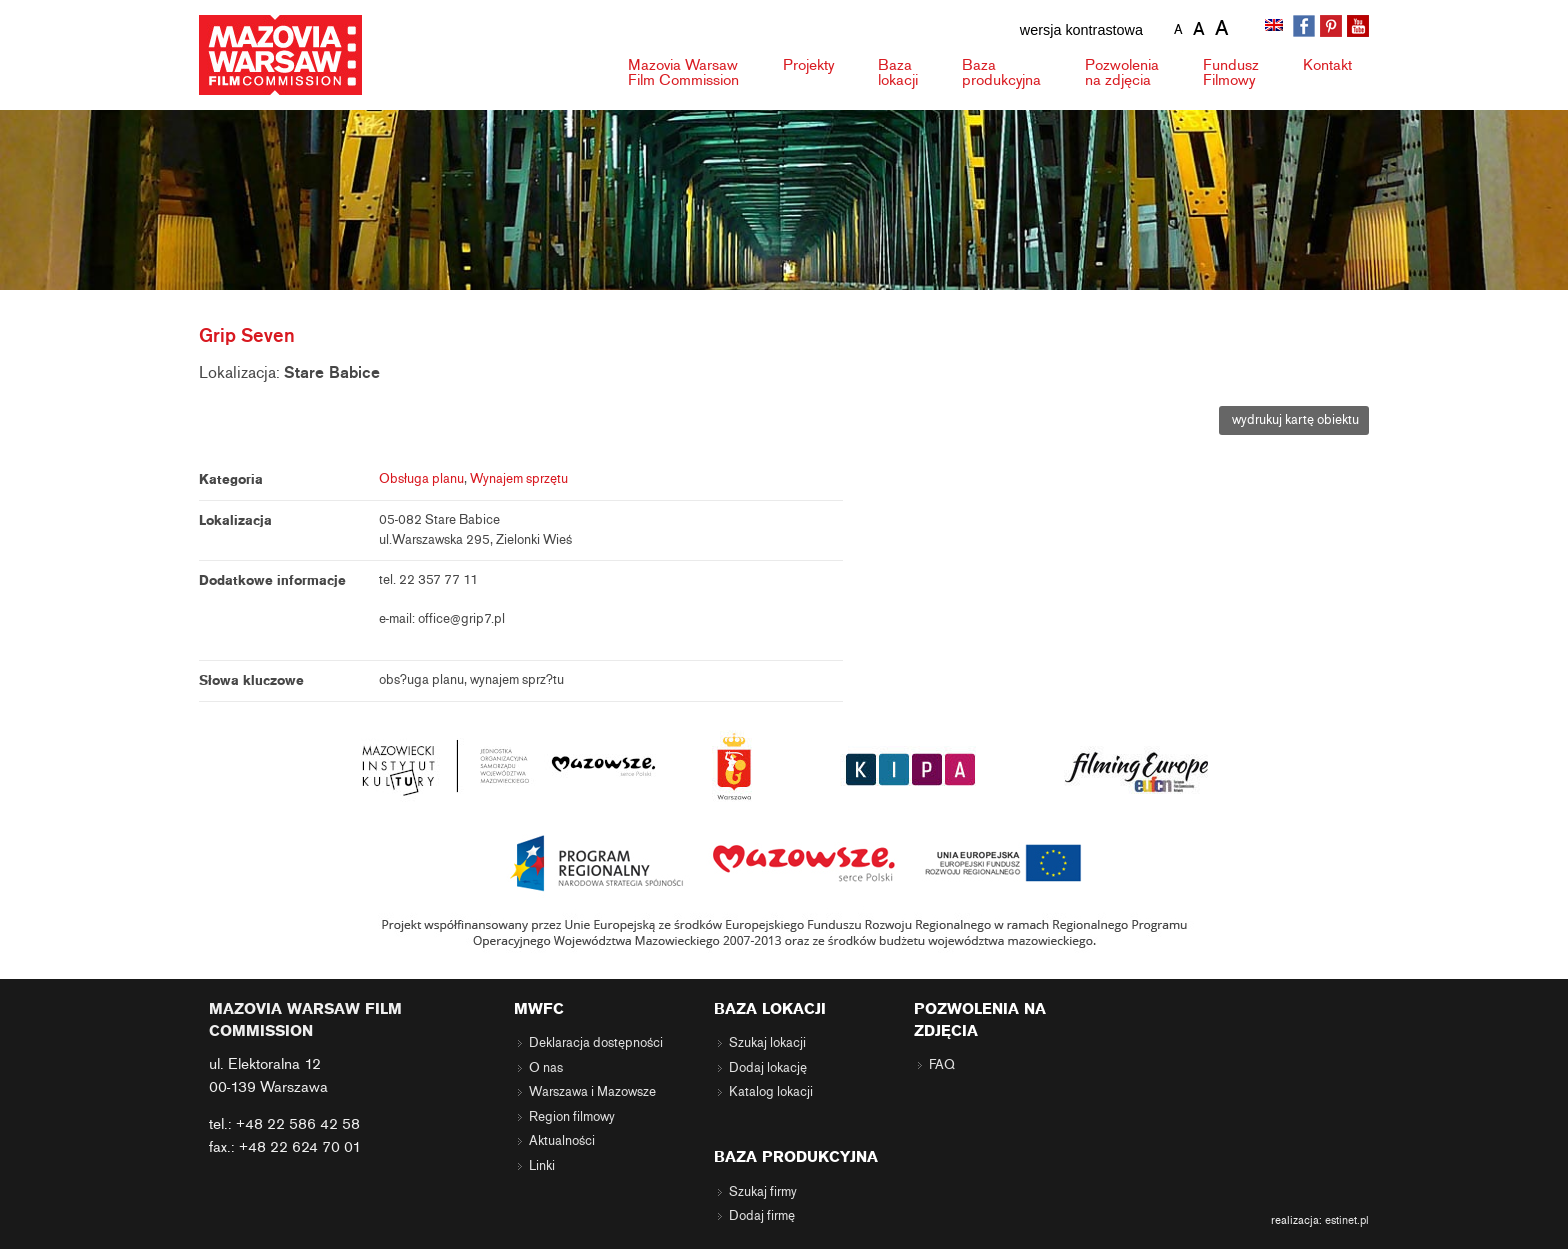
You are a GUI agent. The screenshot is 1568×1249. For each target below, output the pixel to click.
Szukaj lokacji (767, 1043)
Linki (542, 1166)
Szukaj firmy (763, 1192)
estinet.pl (1347, 1220)
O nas (546, 1068)
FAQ (942, 1065)
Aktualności (562, 1141)
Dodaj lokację (768, 1068)
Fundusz (1231, 72)
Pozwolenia (1122, 72)
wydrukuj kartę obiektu (1294, 420)
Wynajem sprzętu (519, 479)
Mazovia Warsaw (683, 72)
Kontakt (1327, 65)
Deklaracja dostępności (596, 1043)
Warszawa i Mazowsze (592, 1092)
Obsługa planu (421, 479)
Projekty (808, 65)
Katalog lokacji (771, 1092)
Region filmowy (572, 1117)
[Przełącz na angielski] (1276, 27)
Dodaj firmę (762, 1216)
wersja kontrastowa (1081, 30)
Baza (898, 72)
